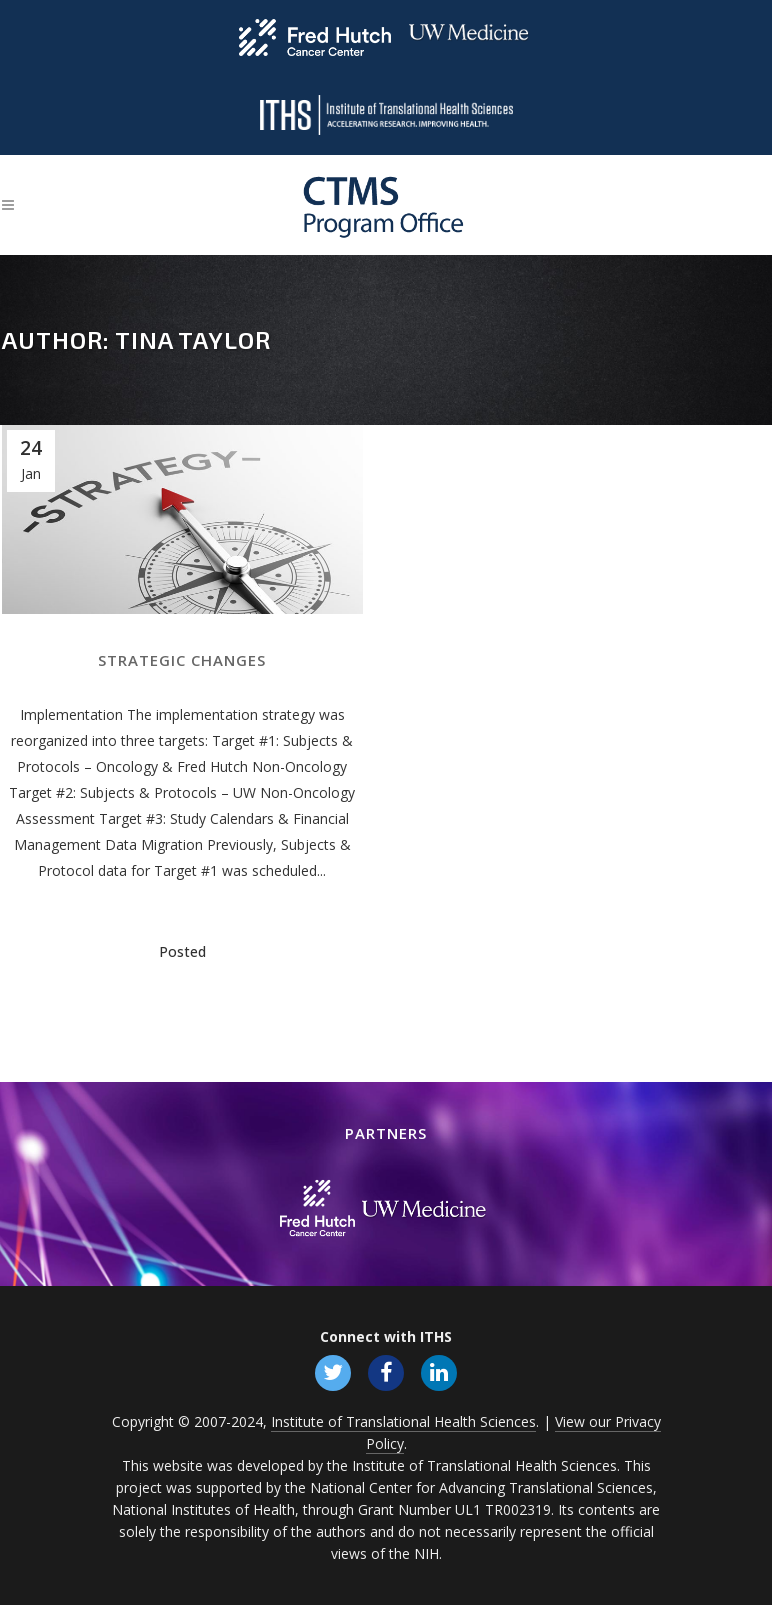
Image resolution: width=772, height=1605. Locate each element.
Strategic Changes (182, 660)
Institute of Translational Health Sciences (403, 1421)
